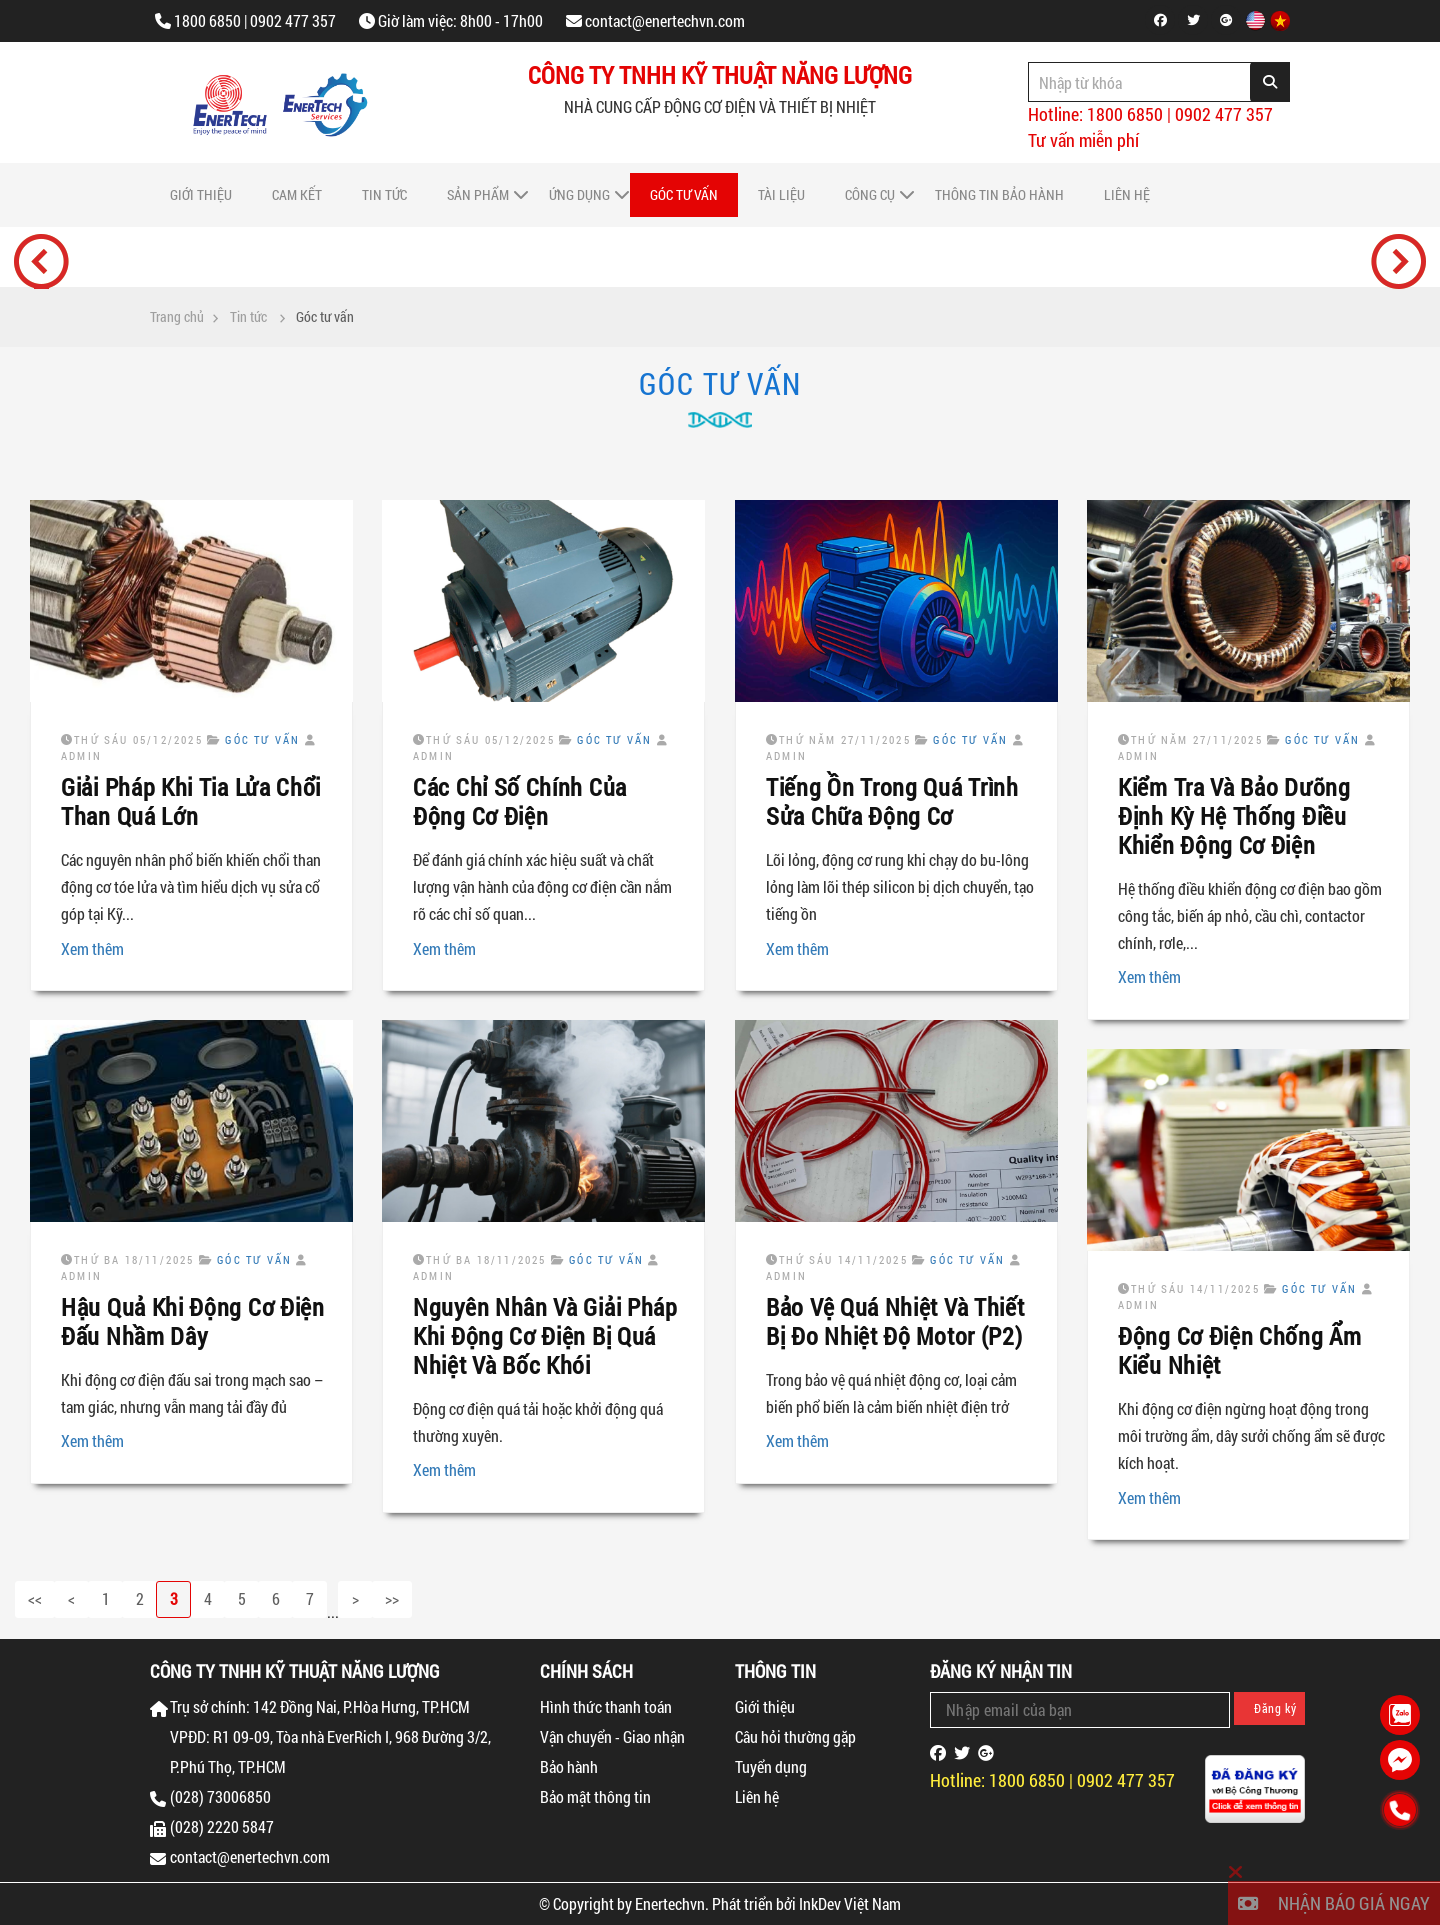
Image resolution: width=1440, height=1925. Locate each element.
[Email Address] (1080, 1710)
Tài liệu (781, 194)
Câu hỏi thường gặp (795, 1736)
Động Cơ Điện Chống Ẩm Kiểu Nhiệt (1240, 1350)
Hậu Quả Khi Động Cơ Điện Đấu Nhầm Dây (193, 1321)
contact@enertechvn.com (665, 20)
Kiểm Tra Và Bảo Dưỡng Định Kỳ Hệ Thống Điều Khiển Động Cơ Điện (1234, 816)
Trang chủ (177, 317)
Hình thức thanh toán (606, 1706)
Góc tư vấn (684, 194)
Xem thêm (92, 948)
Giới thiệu (201, 194)
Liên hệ (1127, 194)
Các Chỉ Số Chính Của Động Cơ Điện (520, 801)
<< (35, 1598)
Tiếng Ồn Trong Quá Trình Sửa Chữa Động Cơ (892, 801)
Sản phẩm (478, 194)
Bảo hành (569, 1766)
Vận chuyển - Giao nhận (612, 1736)
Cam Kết (297, 194)
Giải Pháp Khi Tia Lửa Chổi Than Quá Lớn (191, 801)
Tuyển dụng (771, 1766)
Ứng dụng (579, 194)
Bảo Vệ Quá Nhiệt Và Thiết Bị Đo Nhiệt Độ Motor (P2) (895, 1321)
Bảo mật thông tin (595, 1796)
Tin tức (384, 194)
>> (392, 1598)
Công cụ (870, 194)
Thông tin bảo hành (999, 194)
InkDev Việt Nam (850, 1903)
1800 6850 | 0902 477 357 (255, 20)
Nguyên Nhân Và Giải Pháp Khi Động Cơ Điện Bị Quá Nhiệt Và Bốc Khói (545, 1336)
